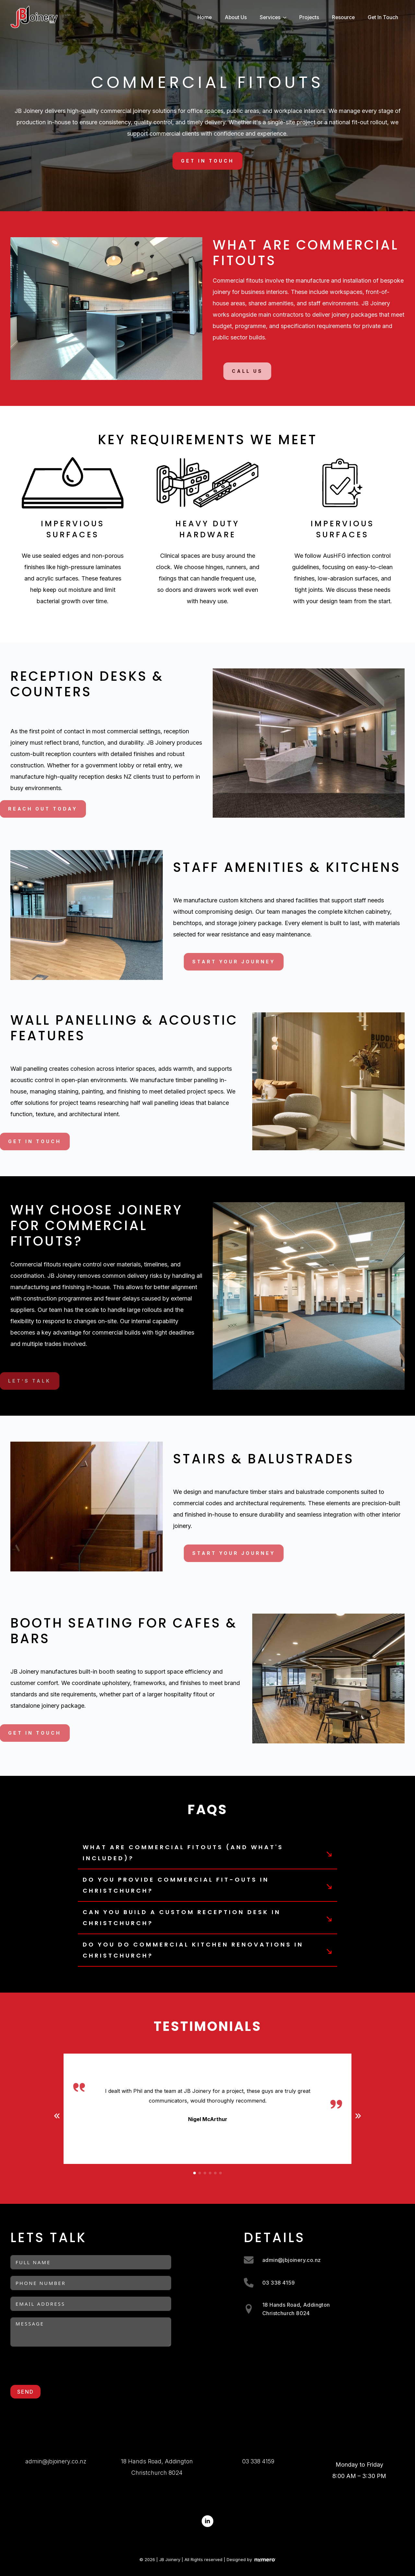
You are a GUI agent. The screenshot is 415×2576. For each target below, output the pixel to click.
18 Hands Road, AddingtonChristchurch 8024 (157, 2467)
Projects (309, 17)
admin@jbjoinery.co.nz (55, 2461)
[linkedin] (207, 2521)
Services (270, 17)
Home (204, 17)
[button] (57, 2116)
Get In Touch (383, 17)
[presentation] (59, 2365)
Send (25, 2391)
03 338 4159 (258, 2461)
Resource (343, 17)
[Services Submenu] (286, 17)
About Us (236, 17)
